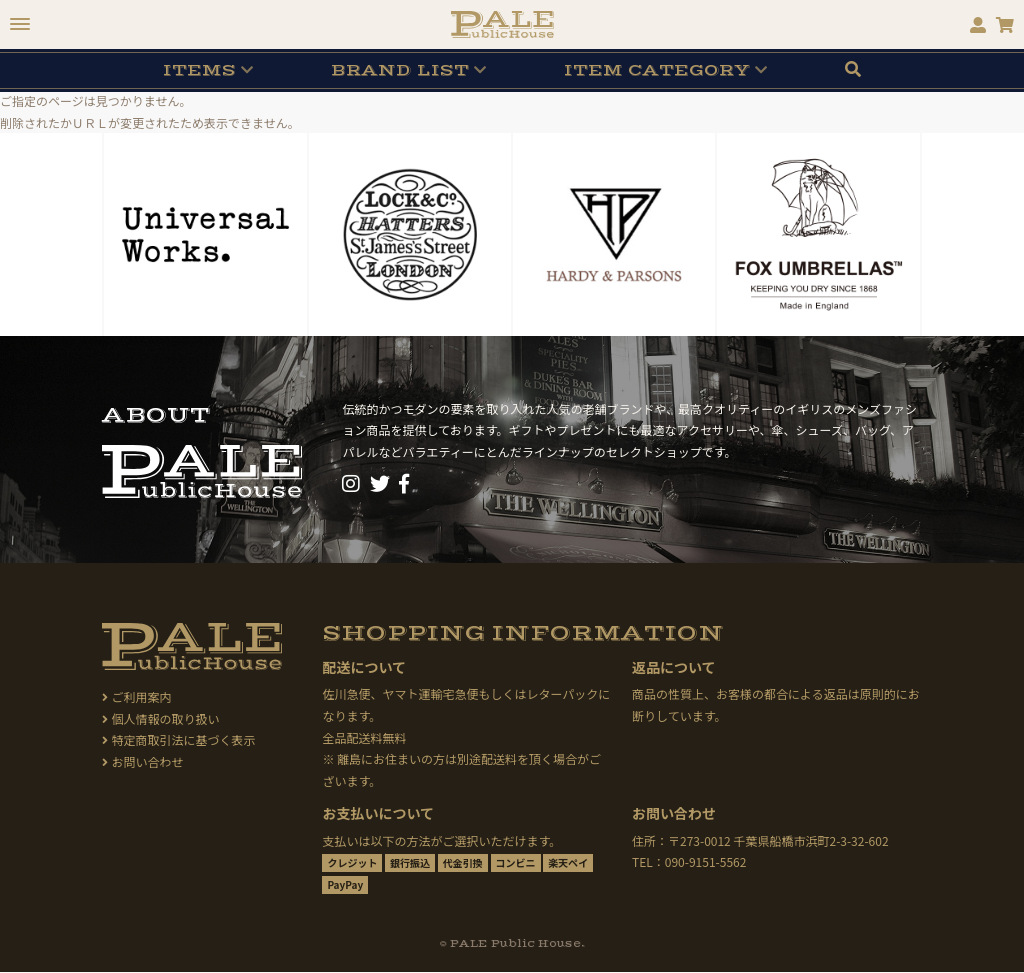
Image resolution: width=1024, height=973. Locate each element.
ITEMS (199, 70)
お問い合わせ (142, 761)
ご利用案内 (136, 696)
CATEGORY (657, 70)
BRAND (400, 70)
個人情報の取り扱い (160, 718)
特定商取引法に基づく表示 (178, 739)
